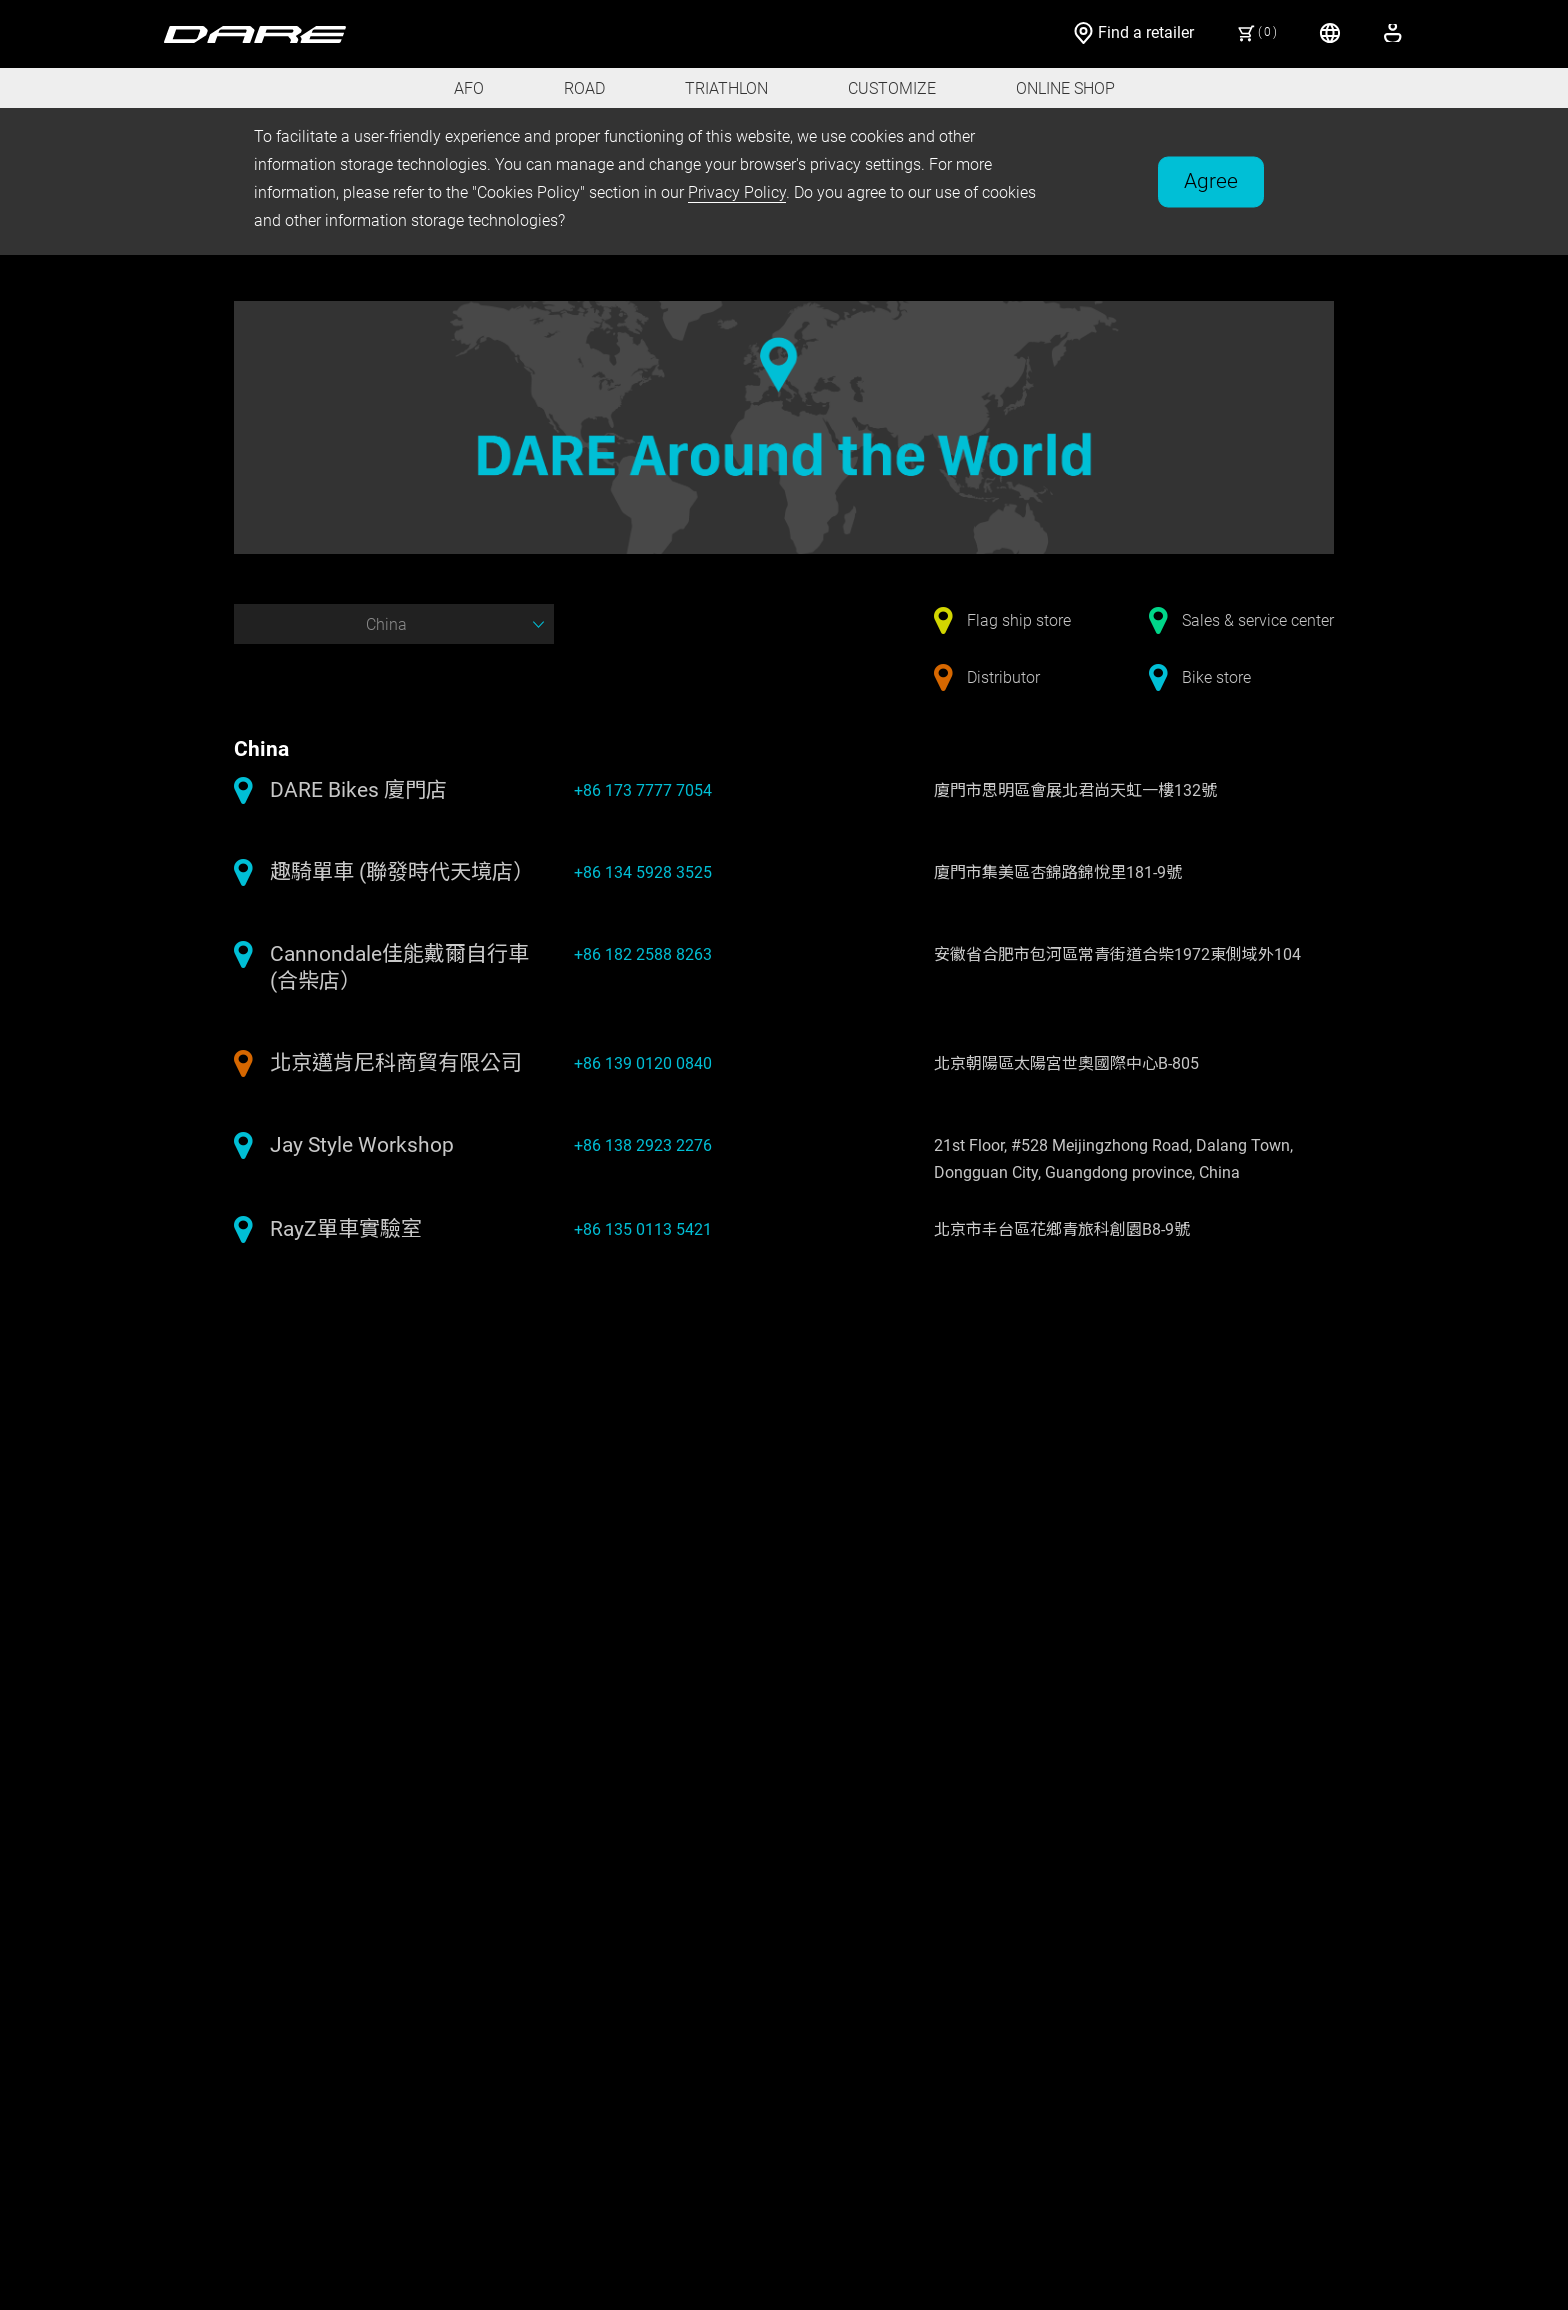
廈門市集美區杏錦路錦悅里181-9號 (1058, 872)
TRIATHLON (726, 88)
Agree (1211, 180)
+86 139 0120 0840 (643, 1063)
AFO (469, 88)
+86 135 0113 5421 (643, 1229)
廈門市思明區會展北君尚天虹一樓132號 (1075, 790)
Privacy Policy (737, 192)
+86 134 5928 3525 (643, 872)
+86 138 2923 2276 (643, 1145)
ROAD (584, 88)
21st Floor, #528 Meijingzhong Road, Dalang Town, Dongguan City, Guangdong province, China (1113, 1159)
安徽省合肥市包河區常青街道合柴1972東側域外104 (1117, 954)
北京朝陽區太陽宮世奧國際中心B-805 (1066, 1063)
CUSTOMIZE (892, 88)
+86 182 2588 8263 (643, 954)
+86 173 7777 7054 (643, 790)
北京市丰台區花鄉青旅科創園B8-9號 (1062, 1229)
